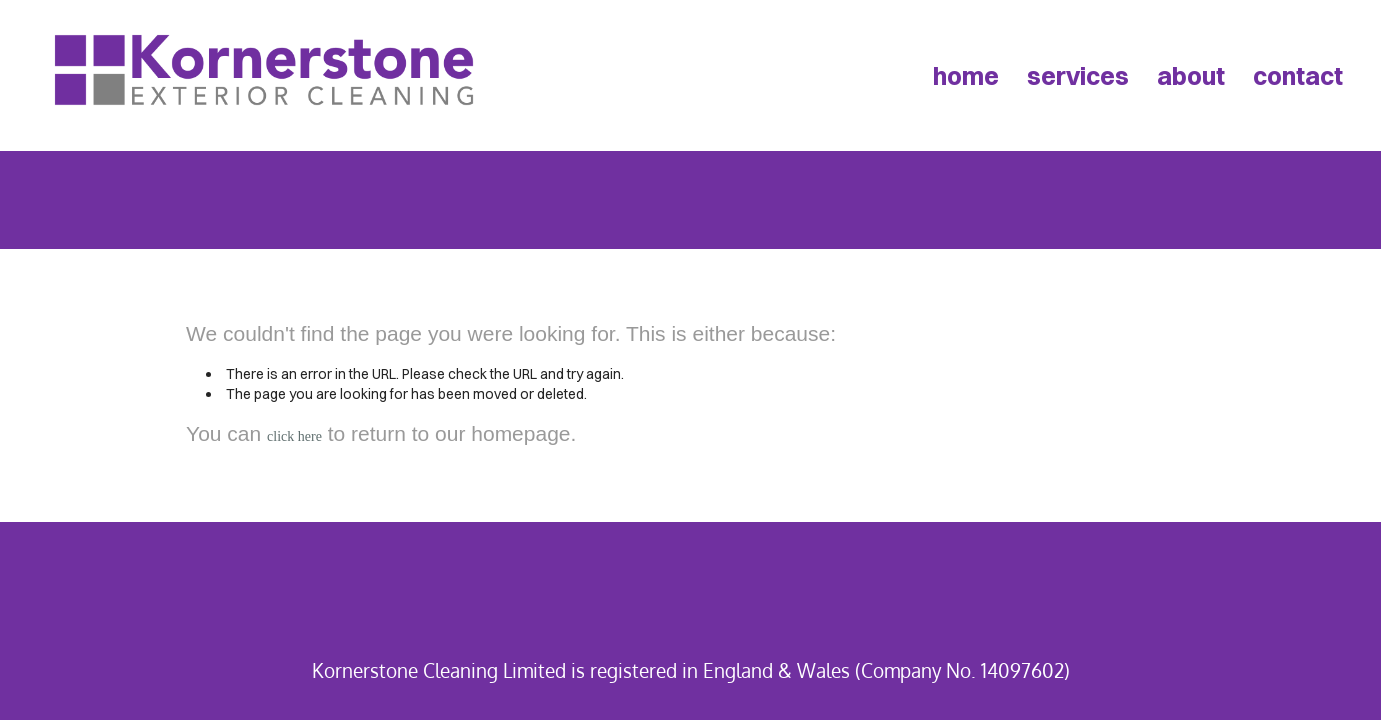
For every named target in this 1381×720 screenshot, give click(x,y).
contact (1298, 75)
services (1078, 75)
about (1191, 75)
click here (294, 436)
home (966, 75)
